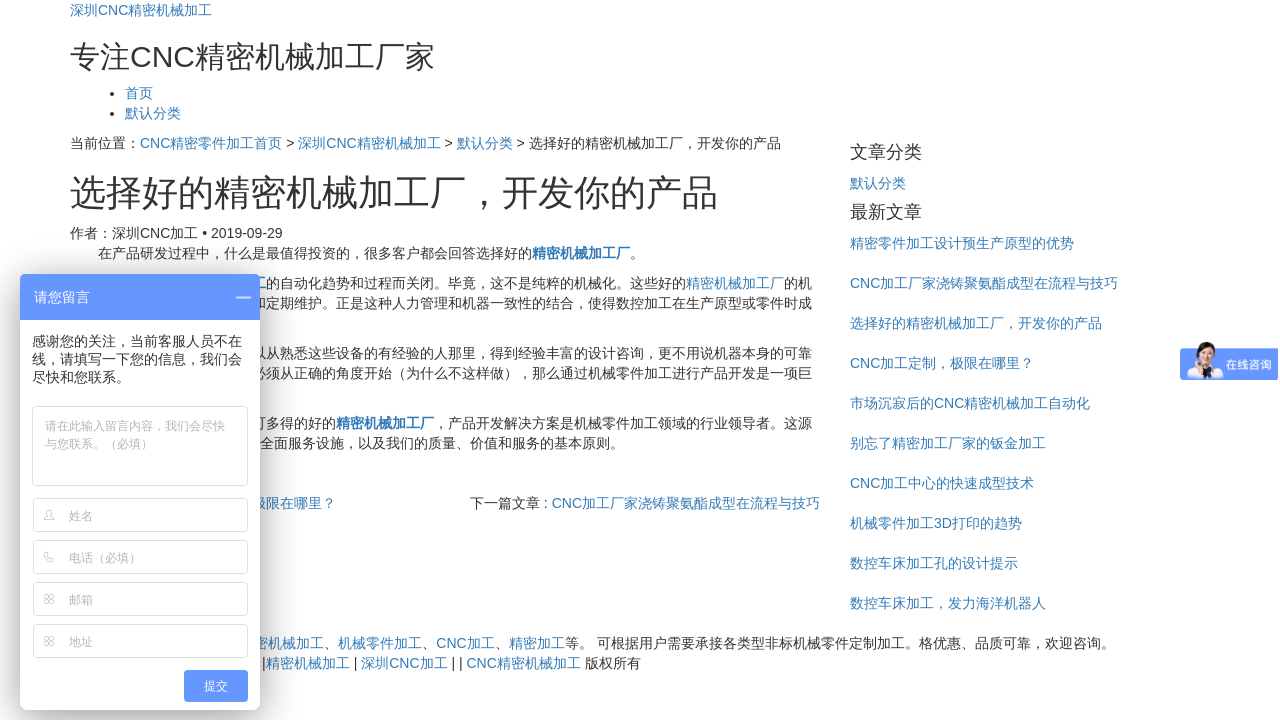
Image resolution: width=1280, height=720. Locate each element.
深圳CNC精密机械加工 (141, 10)
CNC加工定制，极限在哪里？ (942, 363)
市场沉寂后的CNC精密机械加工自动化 (970, 403)
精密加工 (537, 643)
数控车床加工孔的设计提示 (934, 563)
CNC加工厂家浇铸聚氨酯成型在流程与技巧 (686, 503)
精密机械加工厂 (735, 283)
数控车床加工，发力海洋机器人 (948, 603)
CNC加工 (465, 643)
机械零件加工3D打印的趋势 (936, 523)
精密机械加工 (308, 663)
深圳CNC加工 (404, 663)
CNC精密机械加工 (267, 643)
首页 (139, 93)
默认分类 (153, 113)
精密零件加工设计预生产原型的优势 (962, 243)
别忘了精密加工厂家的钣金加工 (948, 443)
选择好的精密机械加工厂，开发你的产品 (976, 323)
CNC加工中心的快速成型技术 (942, 483)
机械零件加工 (380, 643)
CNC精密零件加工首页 (211, 143)
